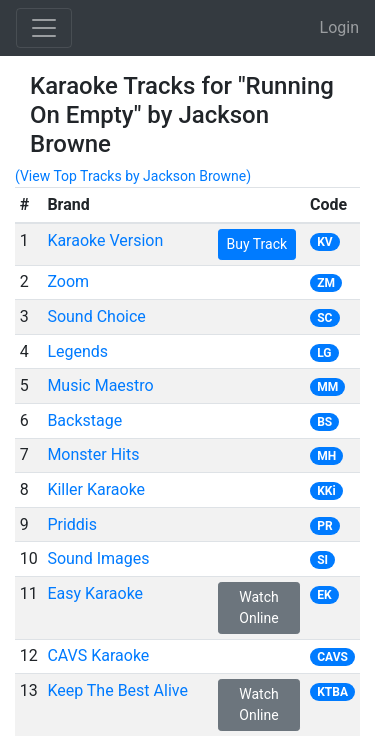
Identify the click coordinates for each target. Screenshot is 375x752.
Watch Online (258, 607)
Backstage (84, 420)
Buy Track (257, 244)
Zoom (68, 281)
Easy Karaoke (95, 593)
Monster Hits (93, 454)
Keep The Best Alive (117, 690)
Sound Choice (96, 316)
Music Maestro (100, 385)
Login (339, 27)
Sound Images (98, 558)
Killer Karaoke (96, 489)
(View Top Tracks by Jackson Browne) (133, 176)
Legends (77, 351)
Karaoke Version (105, 240)
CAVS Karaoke (98, 655)
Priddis (72, 524)
